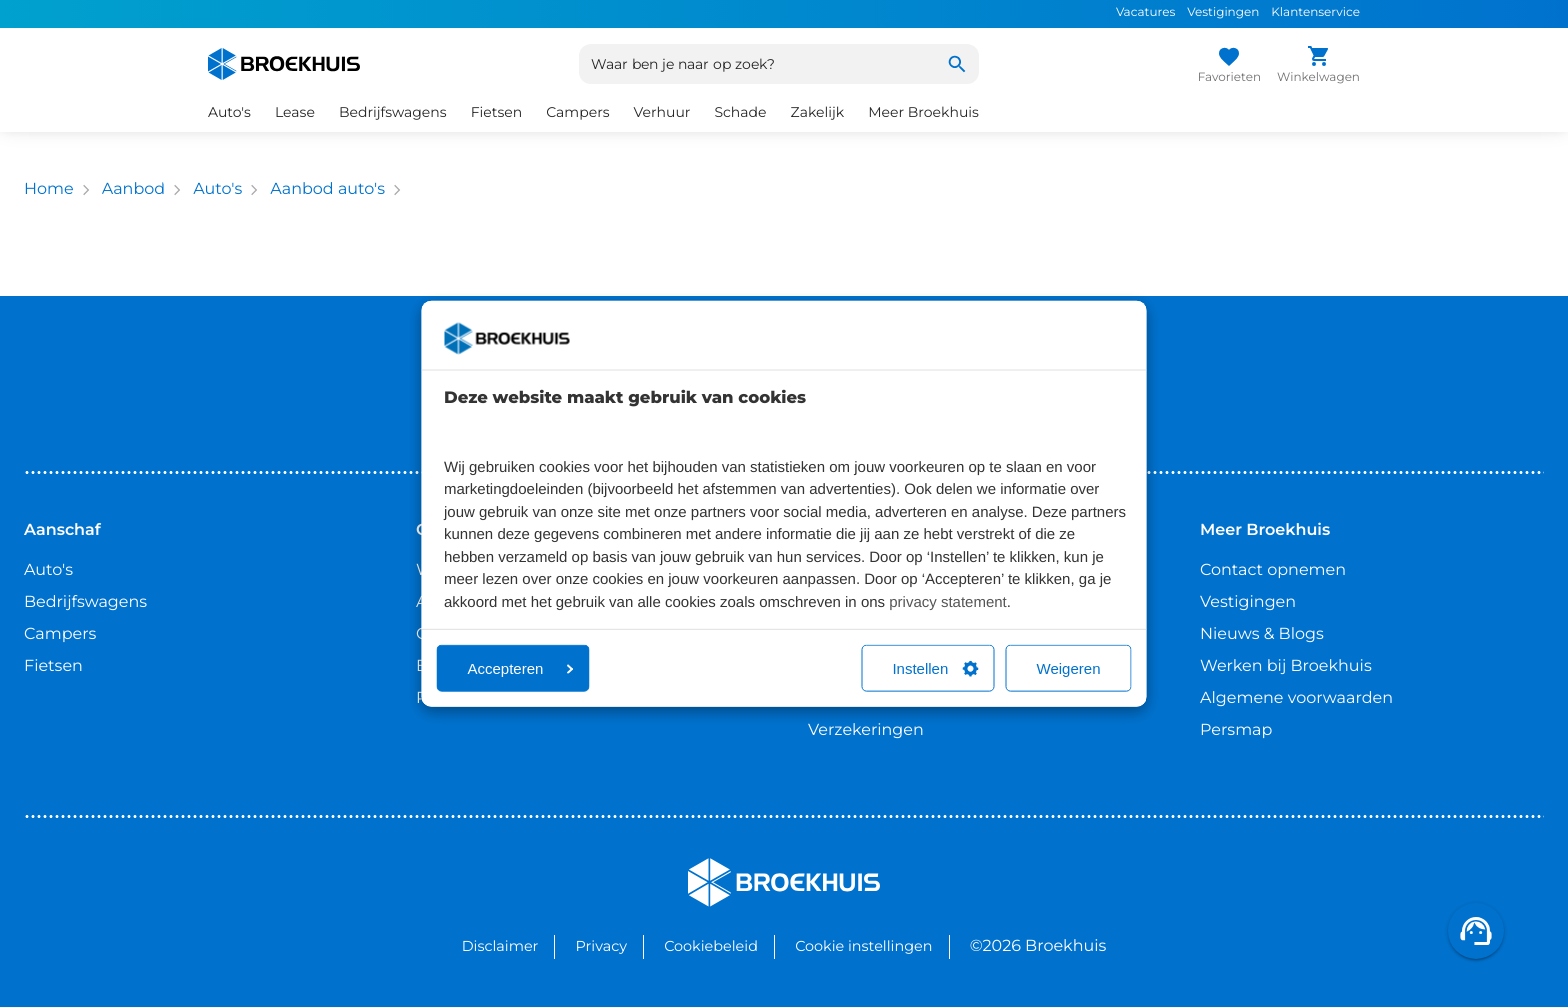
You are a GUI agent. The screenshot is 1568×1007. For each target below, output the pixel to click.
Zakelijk (818, 112)
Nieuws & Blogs (1262, 634)
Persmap (1236, 730)
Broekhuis (728, 866)
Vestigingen (1223, 12)
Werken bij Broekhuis (1286, 666)
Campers (577, 112)
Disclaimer (500, 946)
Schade (740, 112)
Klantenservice (1315, 12)
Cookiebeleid (711, 946)
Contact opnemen (1273, 570)
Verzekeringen (866, 730)
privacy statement (948, 601)
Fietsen (497, 112)
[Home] (284, 64)
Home (49, 189)
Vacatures (1145, 12)
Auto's (229, 112)
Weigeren (1069, 668)
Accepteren (521, 668)
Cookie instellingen (863, 946)
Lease (295, 112)
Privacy (601, 946)
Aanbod (133, 189)
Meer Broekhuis (923, 112)
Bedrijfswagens (393, 112)
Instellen (935, 668)
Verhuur (662, 112)
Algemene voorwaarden (1296, 698)
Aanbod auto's (327, 189)
